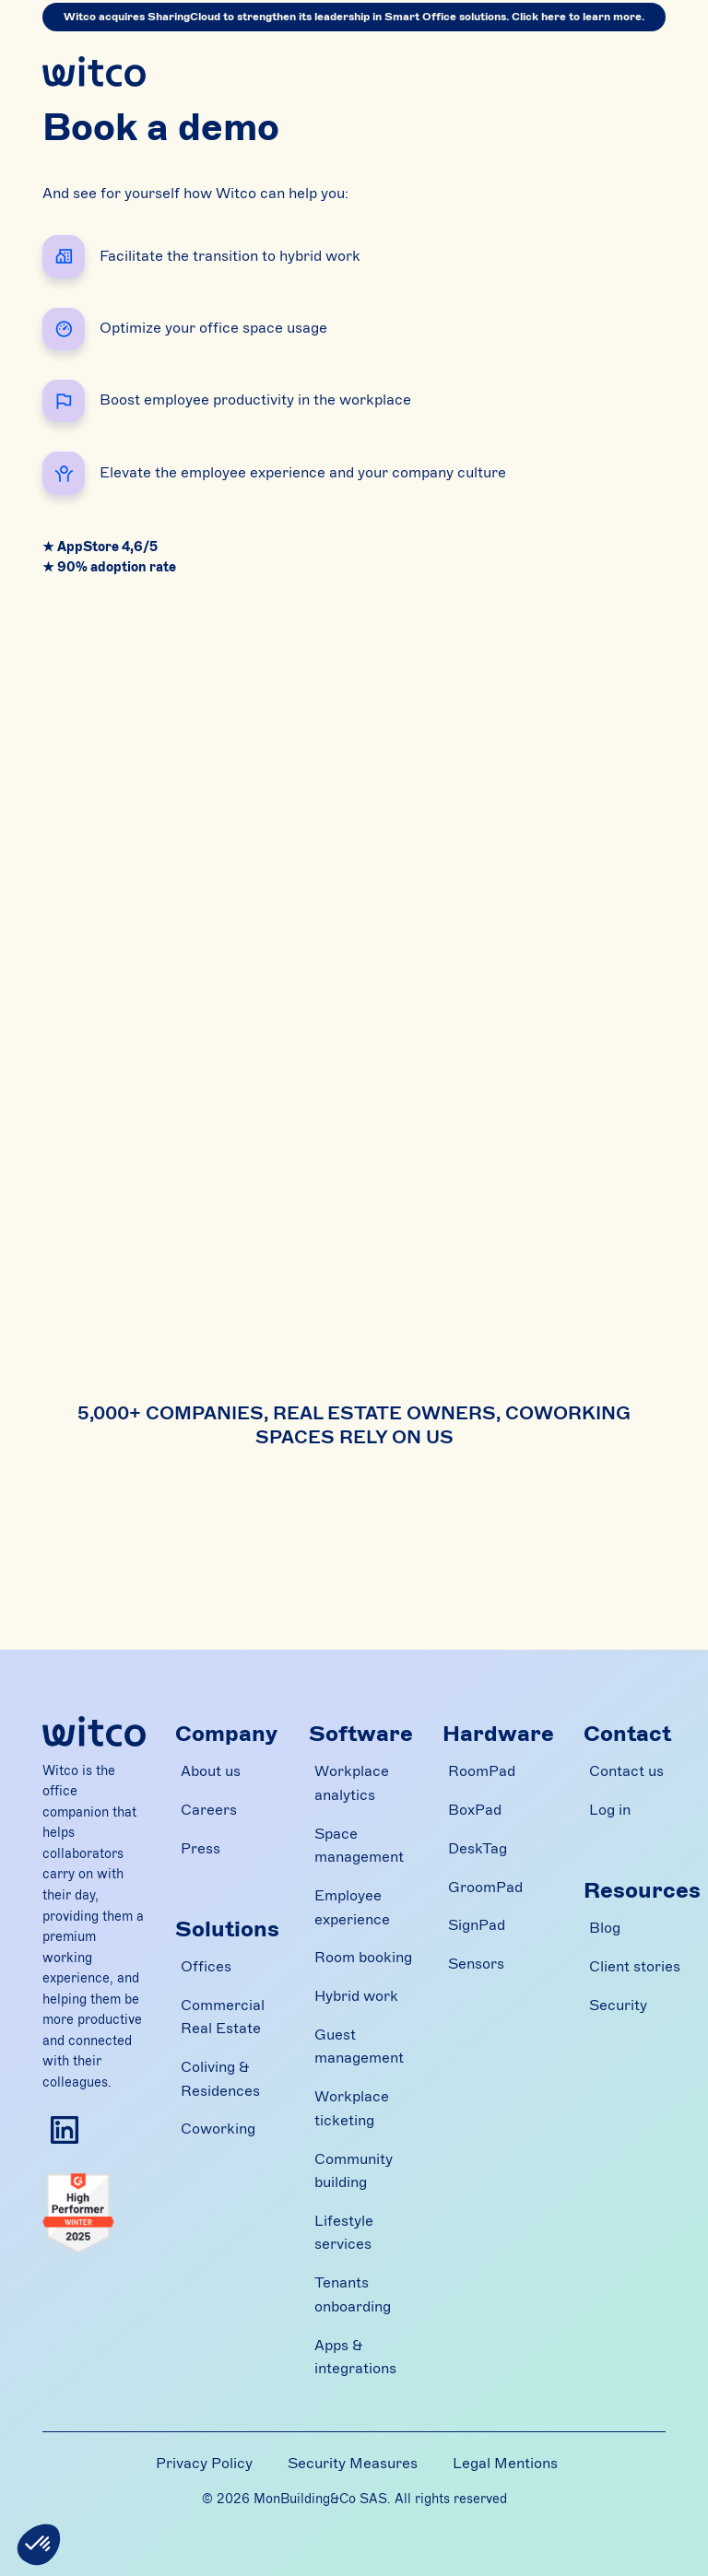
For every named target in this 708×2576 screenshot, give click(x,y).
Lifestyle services (343, 2233)
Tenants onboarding (352, 2295)
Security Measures (353, 2463)
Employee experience (352, 1908)
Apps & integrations (355, 2357)
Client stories (634, 1967)
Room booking (363, 1957)
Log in (610, 1810)
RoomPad (481, 1771)
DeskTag (477, 1849)
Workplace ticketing (351, 2109)
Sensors (476, 1964)
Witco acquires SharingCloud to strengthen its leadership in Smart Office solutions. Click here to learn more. (354, 16)
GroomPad (485, 1887)
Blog (604, 1928)
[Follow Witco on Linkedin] (64, 2130)
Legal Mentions (505, 2463)
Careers (209, 1810)
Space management (359, 1846)
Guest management (359, 2047)
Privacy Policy (204, 2463)
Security (618, 2005)
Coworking (218, 2129)
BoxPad (475, 1810)
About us (211, 1771)
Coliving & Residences (220, 2079)
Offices (206, 1967)
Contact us (626, 1771)
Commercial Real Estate (223, 2017)
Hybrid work (356, 1996)
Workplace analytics (351, 1783)
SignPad (476, 1925)
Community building (353, 2171)
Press (200, 1849)
